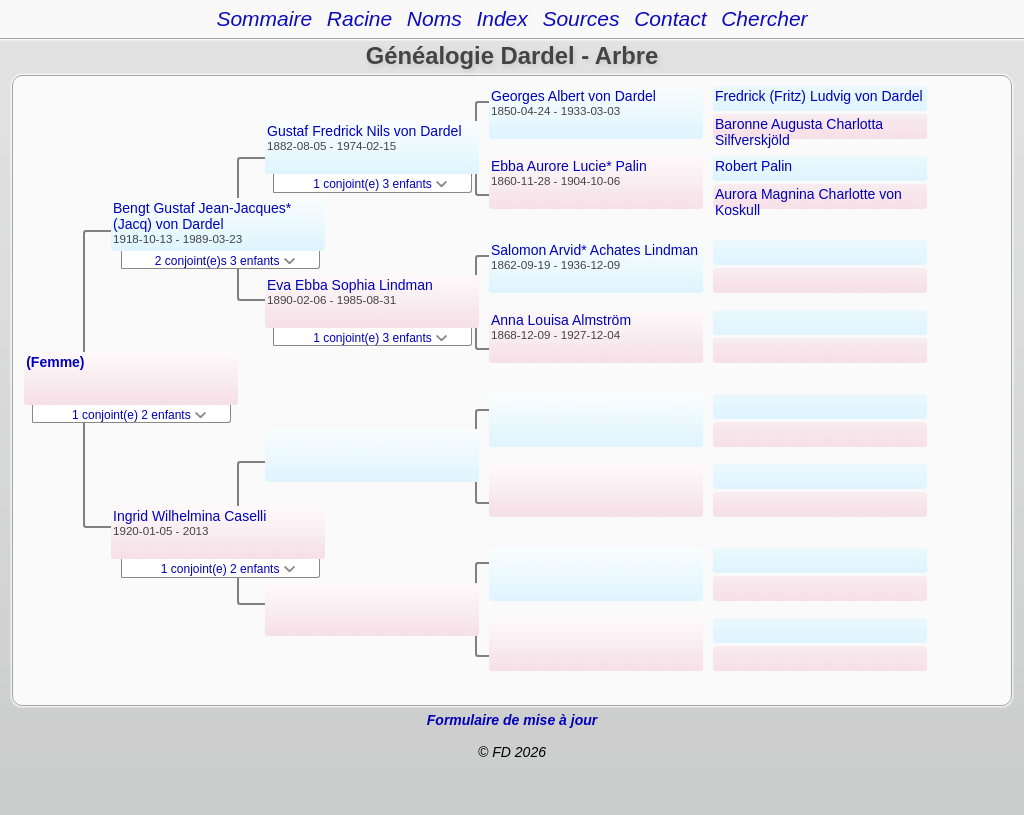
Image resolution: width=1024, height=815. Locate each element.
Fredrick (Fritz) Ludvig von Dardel (819, 96)
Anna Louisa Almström (561, 320)
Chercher (764, 18)
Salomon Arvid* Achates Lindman (594, 250)
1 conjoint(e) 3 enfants (380, 184)
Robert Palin (753, 166)
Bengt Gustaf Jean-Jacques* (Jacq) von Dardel (202, 216)
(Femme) (55, 362)
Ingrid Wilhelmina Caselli (189, 516)
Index (501, 18)
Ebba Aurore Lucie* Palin (569, 166)
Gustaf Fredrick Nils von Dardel (364, 131)
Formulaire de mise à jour (512, 720)
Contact (670, 18)
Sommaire (264, 18)
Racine (359, 18)
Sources (580, 18)
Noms (434, 18)
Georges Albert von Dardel (573, 96)
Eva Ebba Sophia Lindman (350, 285)
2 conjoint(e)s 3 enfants (225, 261)
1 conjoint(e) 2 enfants (139, 415)
